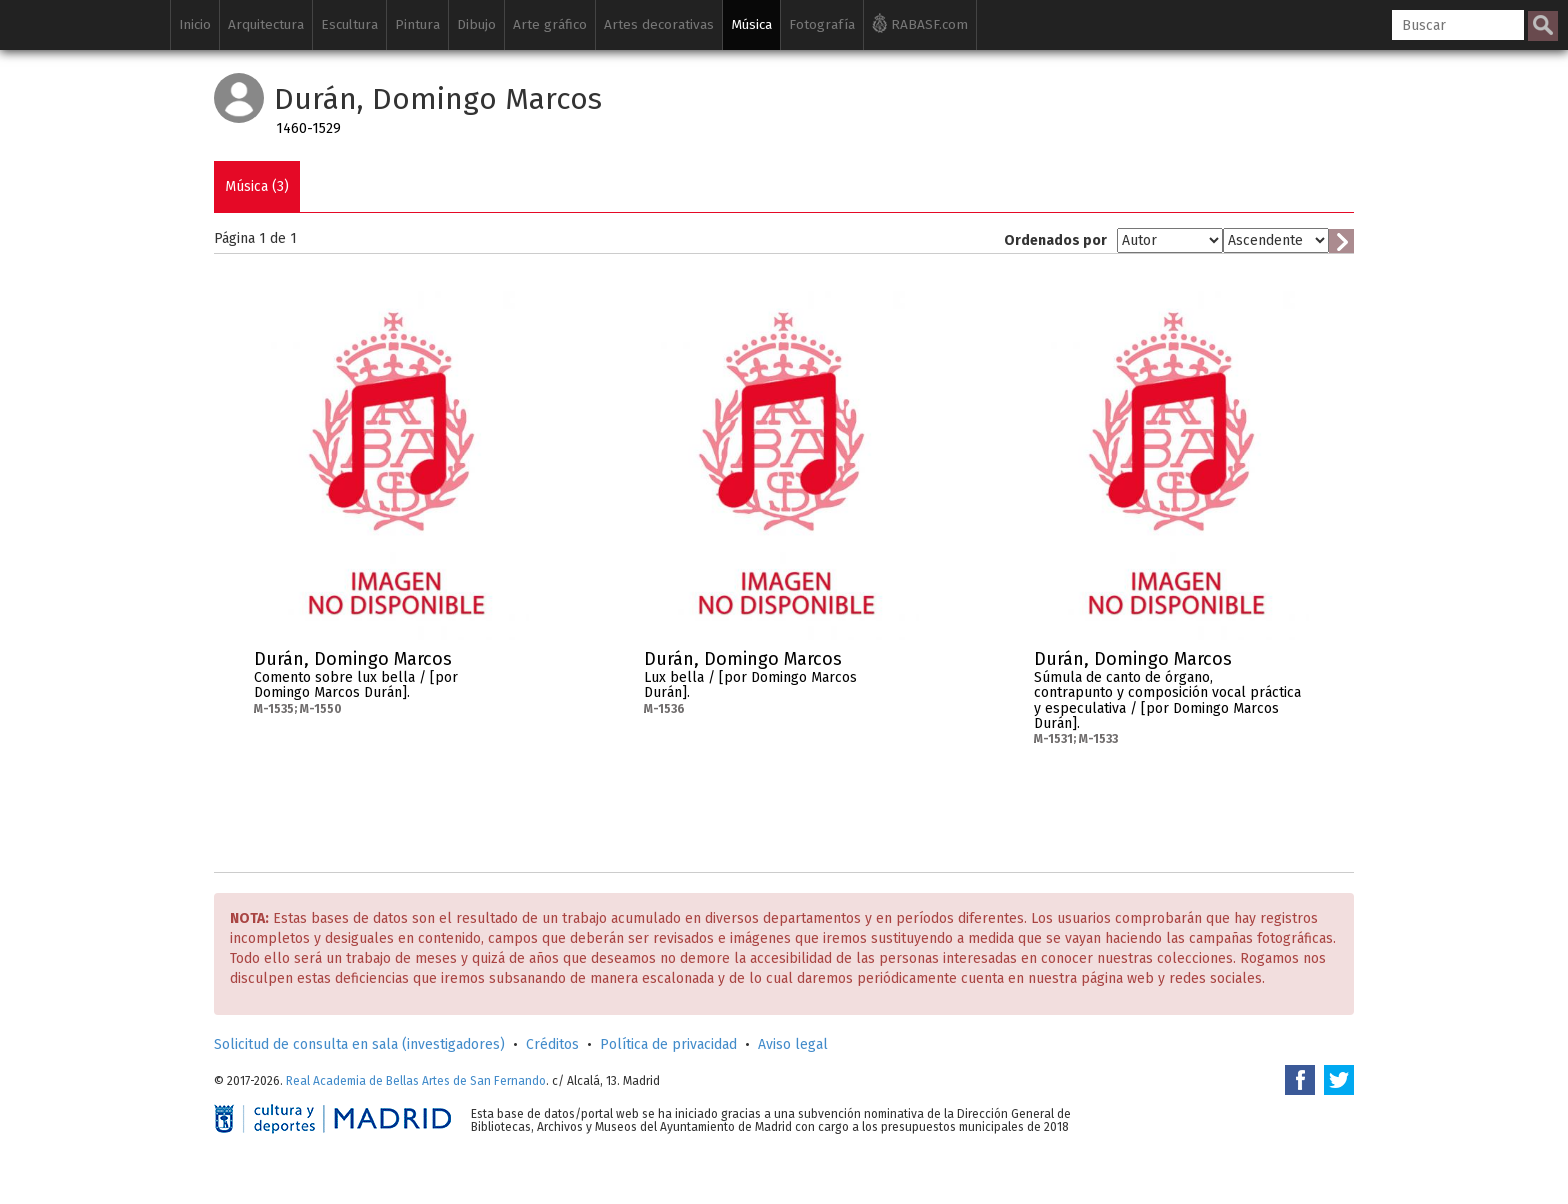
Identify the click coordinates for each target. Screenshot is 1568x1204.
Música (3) (257, 186)
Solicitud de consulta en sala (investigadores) (359, 1044)
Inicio (195, 24)
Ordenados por (1055, 240)
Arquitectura (266, 24)
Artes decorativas (659, 24)
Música (751, 24)
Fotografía (822, 24)
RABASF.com (920, 23)
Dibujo (476, 24)
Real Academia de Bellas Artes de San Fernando (416, 1081)
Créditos (552, 1044)
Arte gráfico (550, 24)
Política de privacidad (668, 1044)
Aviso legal (793, 1044)
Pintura (417, 24)
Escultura (349, 24)
